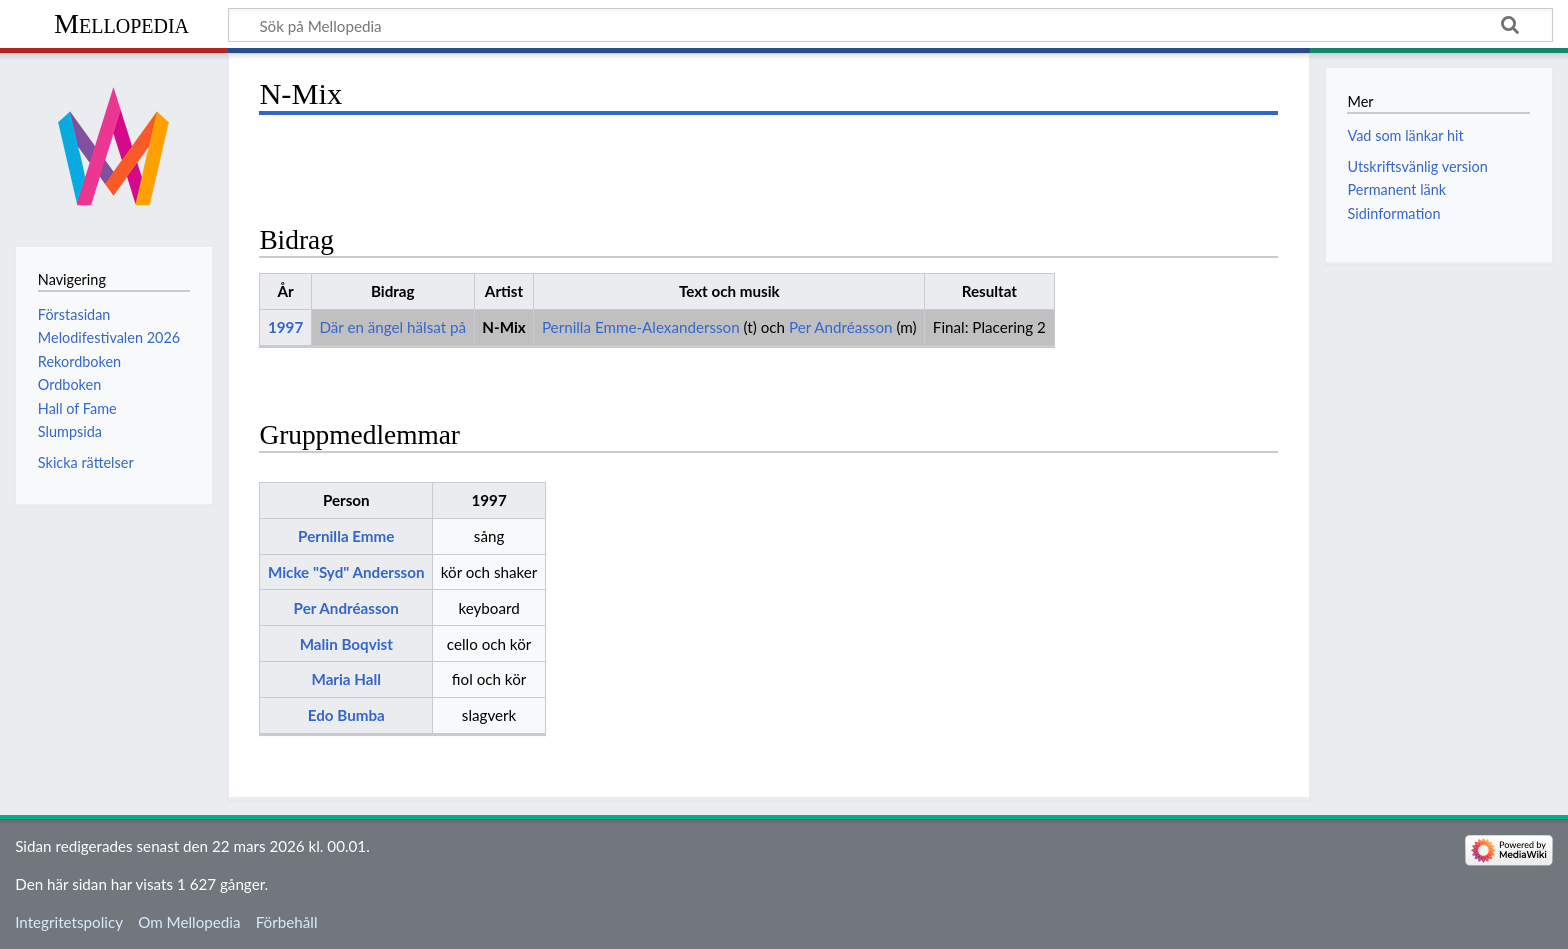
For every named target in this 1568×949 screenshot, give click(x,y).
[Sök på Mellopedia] (890, 25)
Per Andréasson (841, 327)
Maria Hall (346, 679)
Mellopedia (121, 23)
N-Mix (503, 327)
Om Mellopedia (189, 922)
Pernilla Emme (346, 536)
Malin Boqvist (346, 644)
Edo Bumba (346, 715)
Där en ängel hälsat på (392, 327)
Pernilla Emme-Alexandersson (641, 327)
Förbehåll (287, 922)
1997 (285, 327)
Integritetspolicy (69, 922)
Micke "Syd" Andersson (346, 572)
